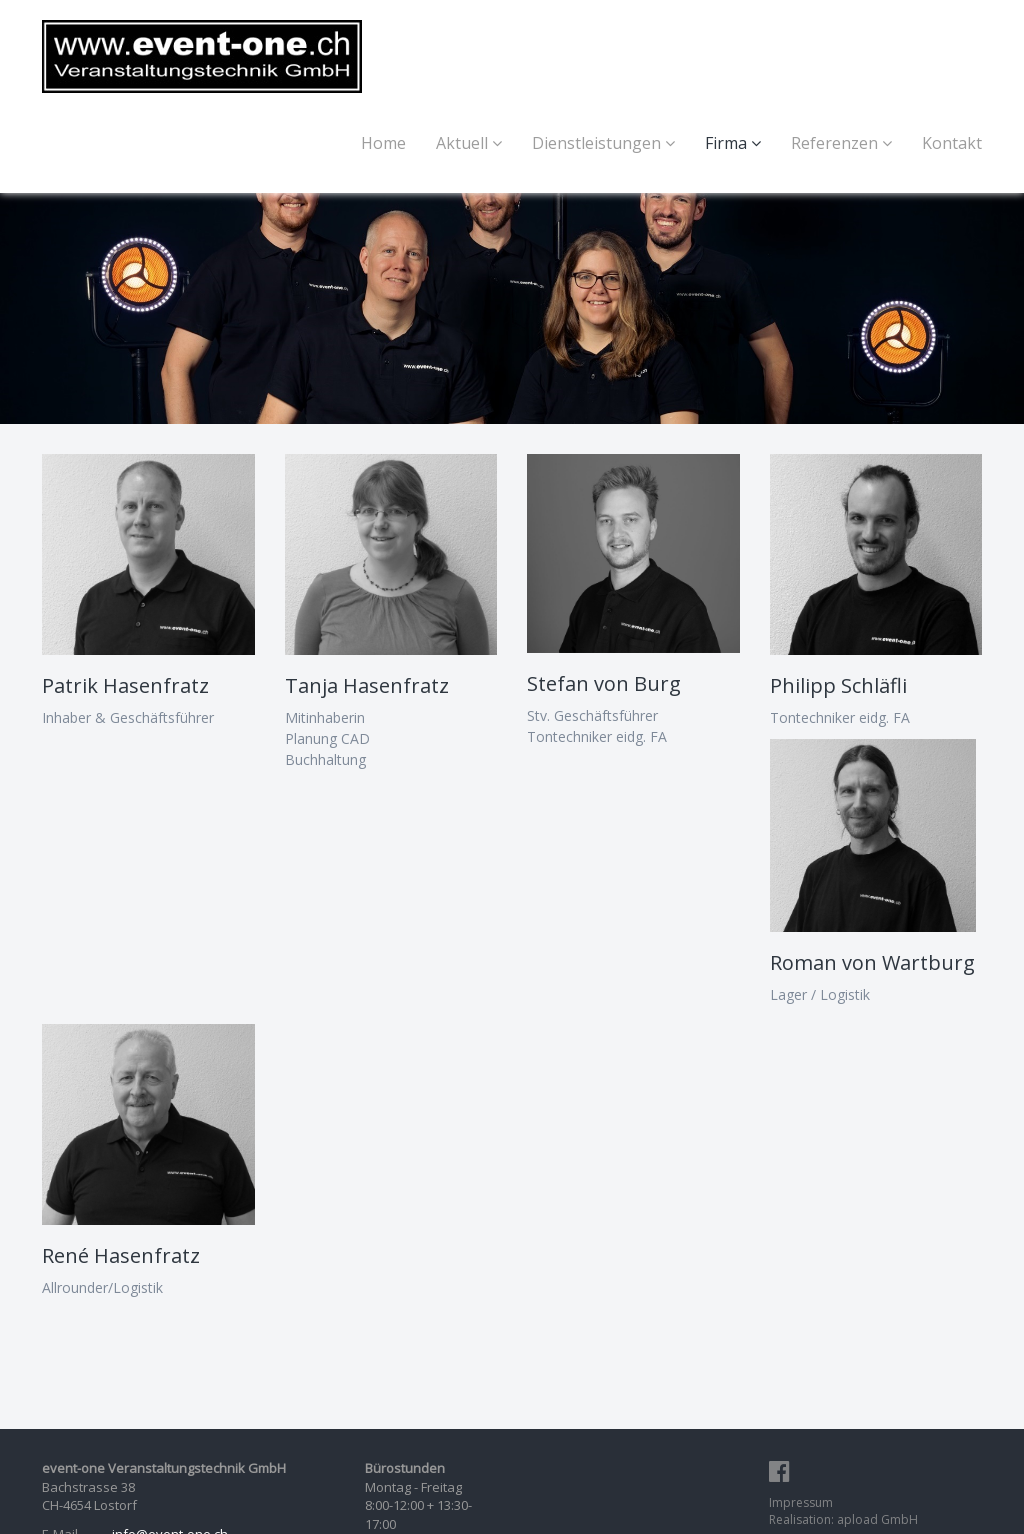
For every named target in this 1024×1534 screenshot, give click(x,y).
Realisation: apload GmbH (843, 1519)
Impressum (801, 1502)
